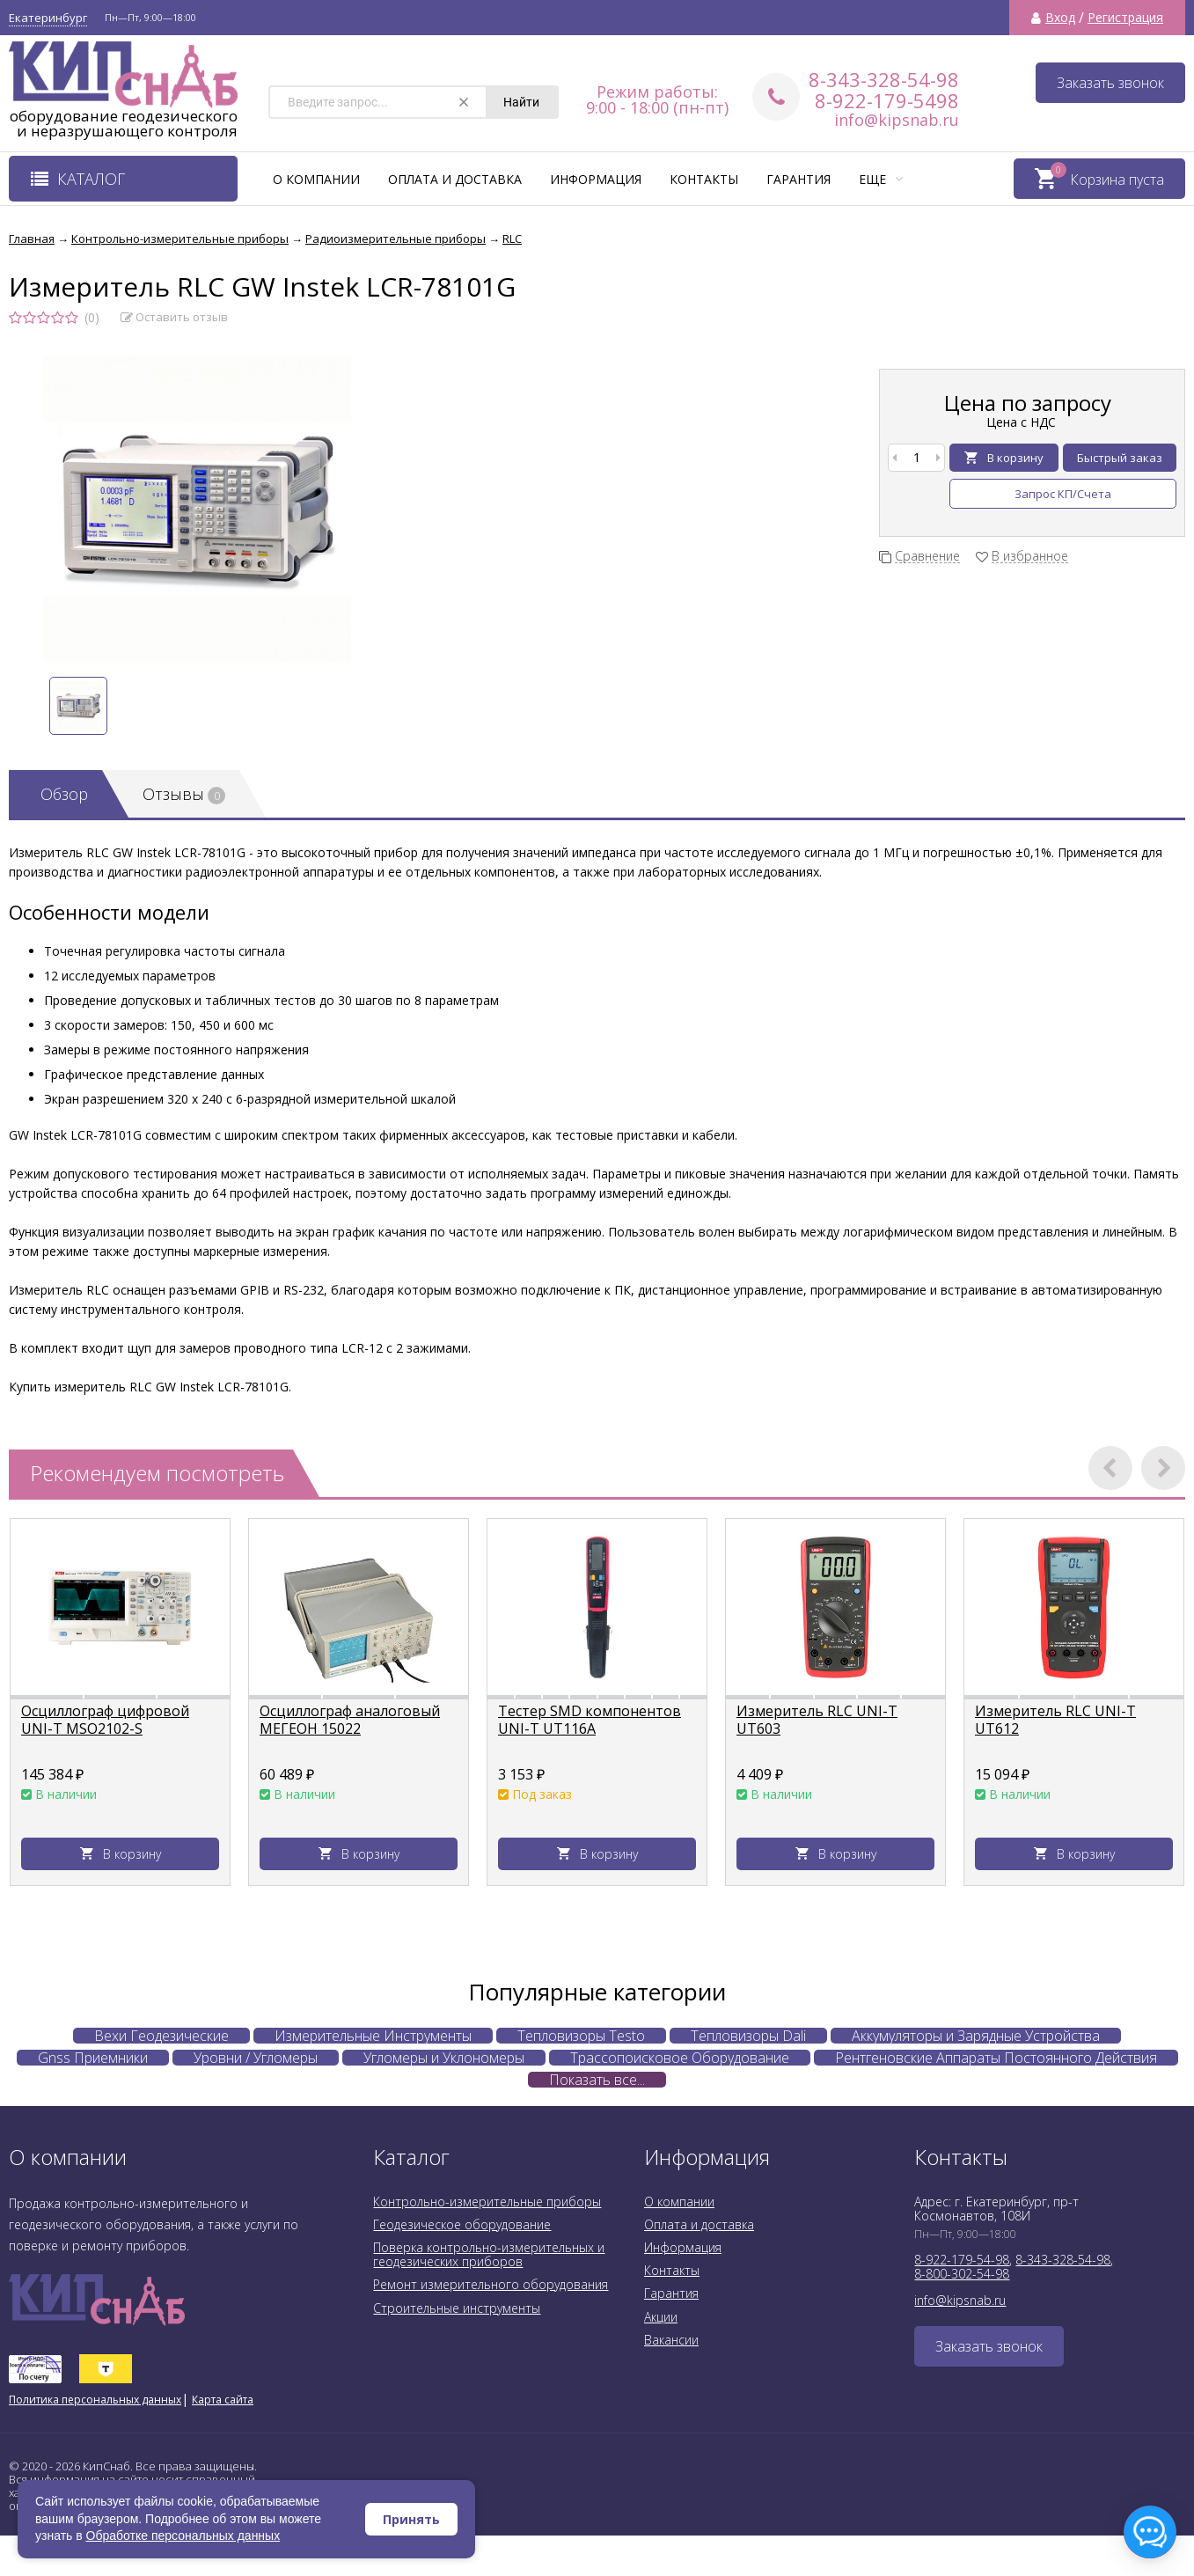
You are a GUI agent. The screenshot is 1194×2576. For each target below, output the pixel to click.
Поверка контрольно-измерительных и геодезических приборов (488, 2254)
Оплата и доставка (455, 179)
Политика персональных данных (95, 2399)
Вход (1060, 18)
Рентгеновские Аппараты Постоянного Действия (996, 2058)
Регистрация (1125, 18)
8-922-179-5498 (887, 100)
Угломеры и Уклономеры (443, 2058)
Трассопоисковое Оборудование (679, 2058)
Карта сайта (222, 2399)
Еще (881, 179)
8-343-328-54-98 (884, 79)
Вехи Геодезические (161, 2036)
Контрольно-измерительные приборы (487, 2201)
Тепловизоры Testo (581, 2036)
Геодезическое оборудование (462, 2224)
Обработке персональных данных (183, 2535)
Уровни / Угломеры (256, 2058)
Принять (411, 2519)
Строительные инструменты (456, 2308)
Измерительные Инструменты (373, 2036)
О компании (316, 179)
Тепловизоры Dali (748, 2036)
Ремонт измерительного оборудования (490, 2284)
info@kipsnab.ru (896, 120)
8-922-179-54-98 (961, 2259)
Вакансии (671, 2339)
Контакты (704, 179)
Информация (595, 179)
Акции (661, 2316)
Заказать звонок (1110, 82)
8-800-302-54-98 (961, 2273)
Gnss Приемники (93, 2058)
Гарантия (798, 179)
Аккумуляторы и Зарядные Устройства (976, 2036)
